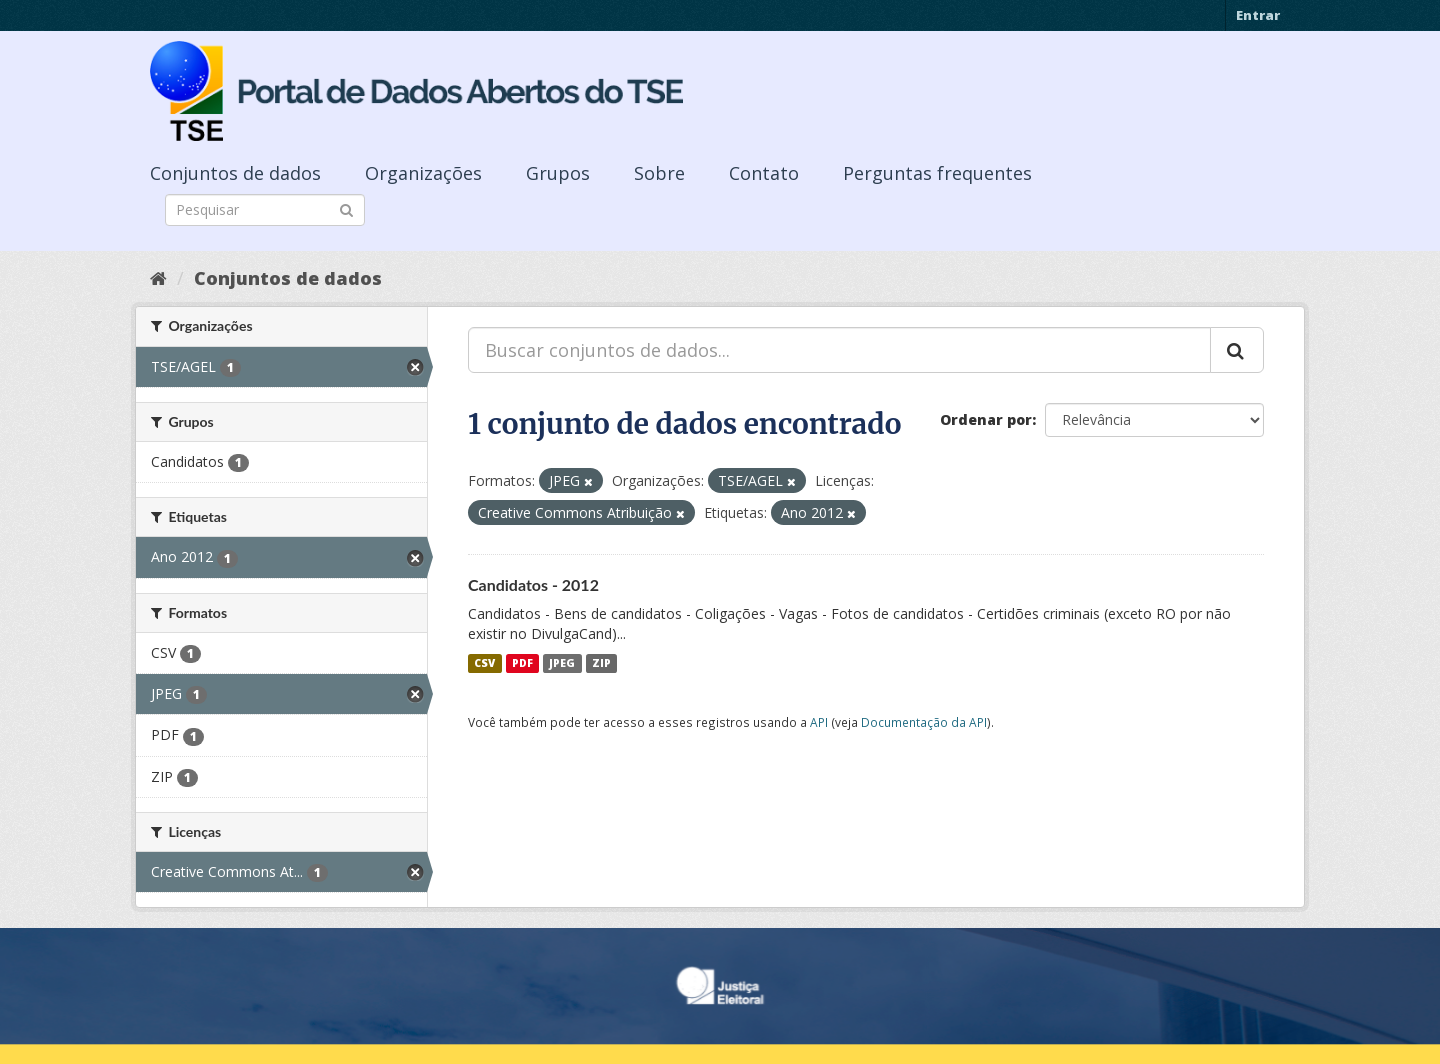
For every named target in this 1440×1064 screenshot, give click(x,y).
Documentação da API (924, 722)
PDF (522, 663)
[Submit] (346, 208)
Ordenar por (986, 419)
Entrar (1258, 15)
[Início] (158, 278)
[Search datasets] (265, 210)
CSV (484, 663)
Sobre (659, 173)
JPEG (562, 663)
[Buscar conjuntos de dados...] (839, 350)
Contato (764, 173)
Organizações (423, 173)
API (819, 722)
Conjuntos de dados (235, 173)
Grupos (558, 173)
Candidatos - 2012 (533, 584)
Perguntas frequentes (937, 173)
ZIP (601, 663)
